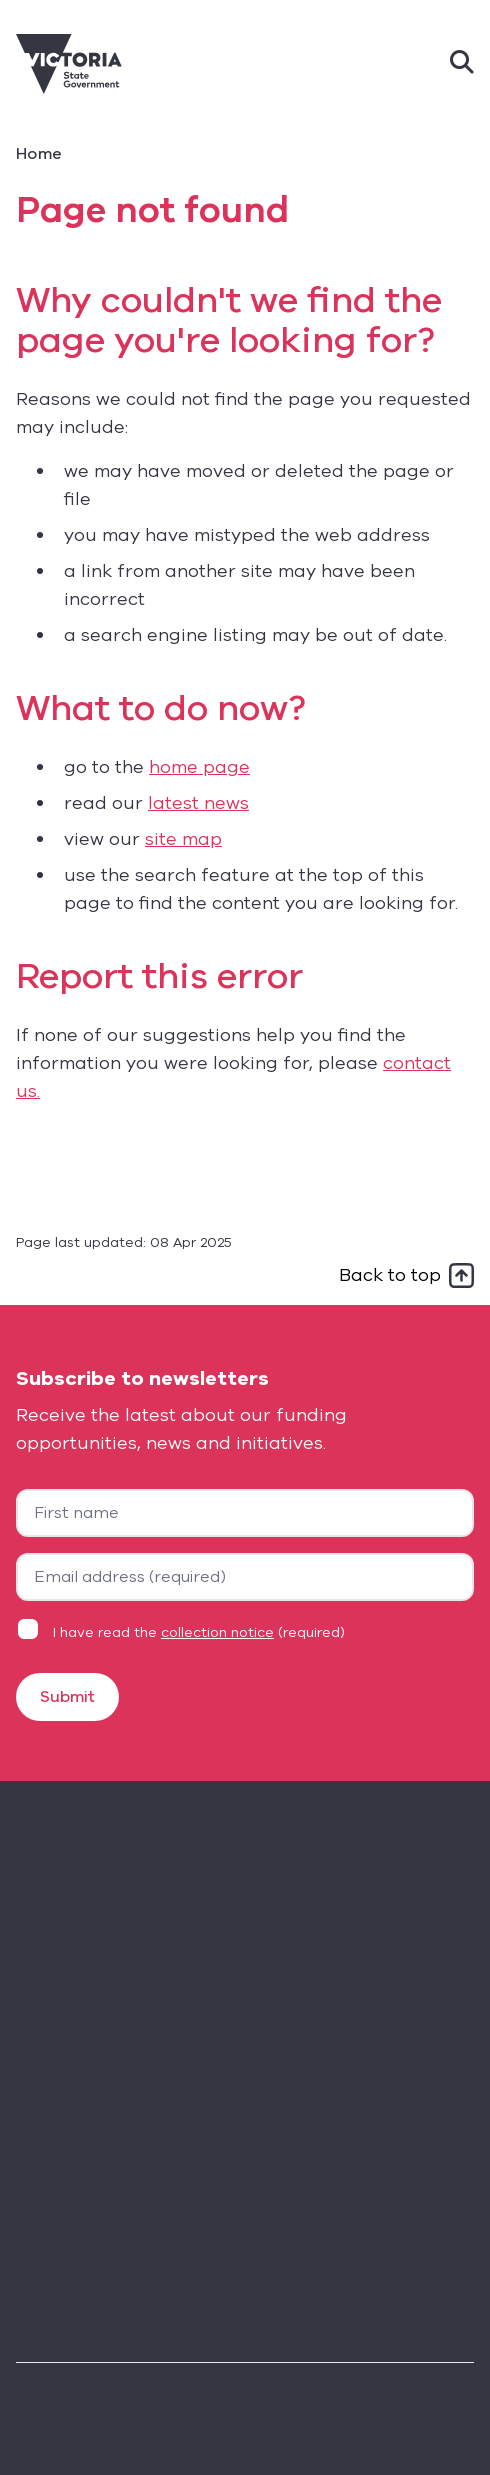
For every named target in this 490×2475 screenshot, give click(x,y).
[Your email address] (245, 1577)
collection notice (217, 1632)
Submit (67, 1697)
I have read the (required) (199, 1632)
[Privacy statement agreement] (28, 1629)
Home (39, 154)
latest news (198, 803)
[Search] (462, 64)
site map (183, 839)
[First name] (245, 1513)
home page (199, 767)
